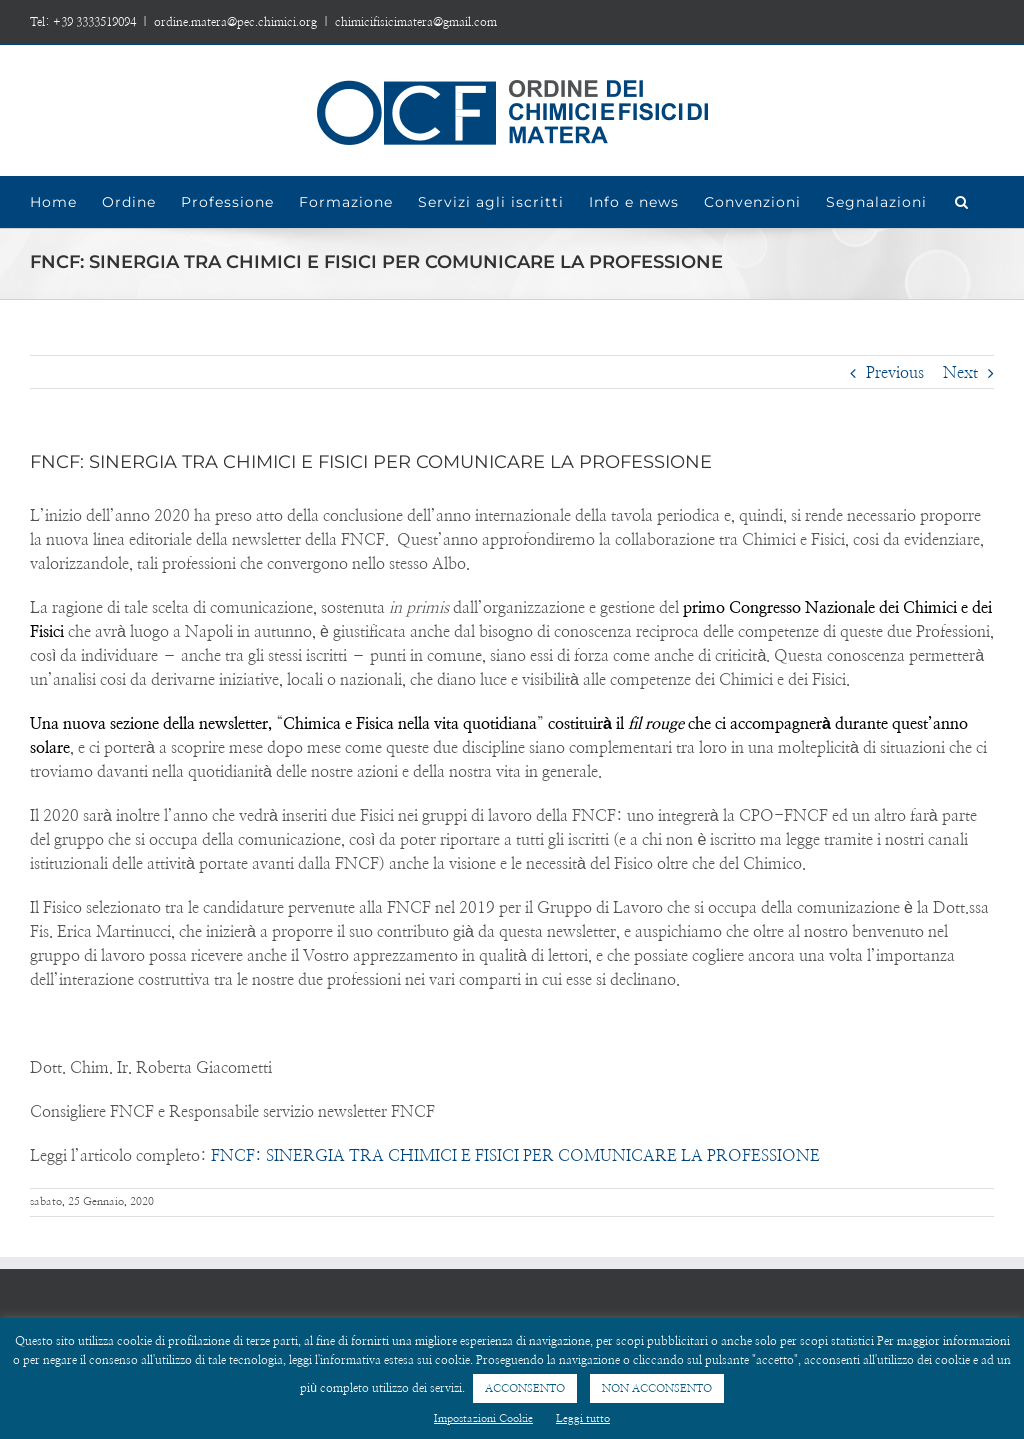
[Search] (962, 202)
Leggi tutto (583, 1418)
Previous (895, 373)
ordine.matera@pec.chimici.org (235, 22)
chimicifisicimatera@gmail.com (416, 22)
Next (960, 373)
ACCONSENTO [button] (525, 1388)
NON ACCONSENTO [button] (657, 1388)
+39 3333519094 (94, 22)
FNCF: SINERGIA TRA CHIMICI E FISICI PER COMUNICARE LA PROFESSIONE (515, 1156)
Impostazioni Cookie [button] (483, 1418)
